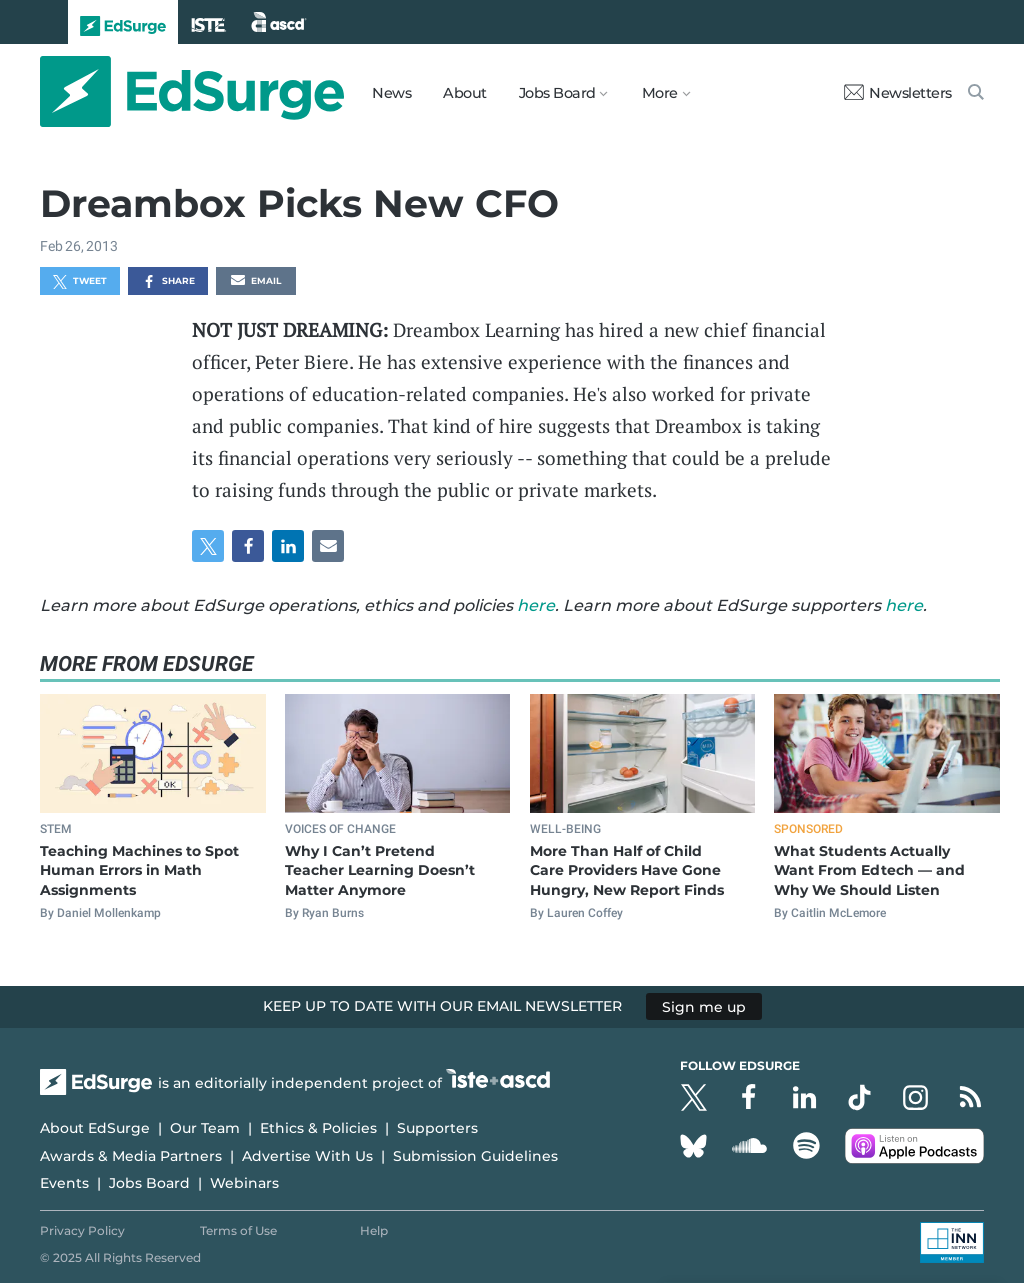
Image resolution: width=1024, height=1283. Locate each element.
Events (64, 1183)
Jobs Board (149, 1183)
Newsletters (898, 93)
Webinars (244, 1183)
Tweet (80, 282)
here (536, 605)
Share (168, 282)
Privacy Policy (82, 1230)
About (465, 93)
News (391, 93)
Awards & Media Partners (131, 1156)
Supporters (437, 1128)
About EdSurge (95, 1128)
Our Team (205, 1128)
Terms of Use (238, 1230)
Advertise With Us (307, 1156)
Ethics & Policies (318, 1128)
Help (374, 1230)
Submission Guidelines (475, 1156)
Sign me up (704, 1006)
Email (256, 282)
